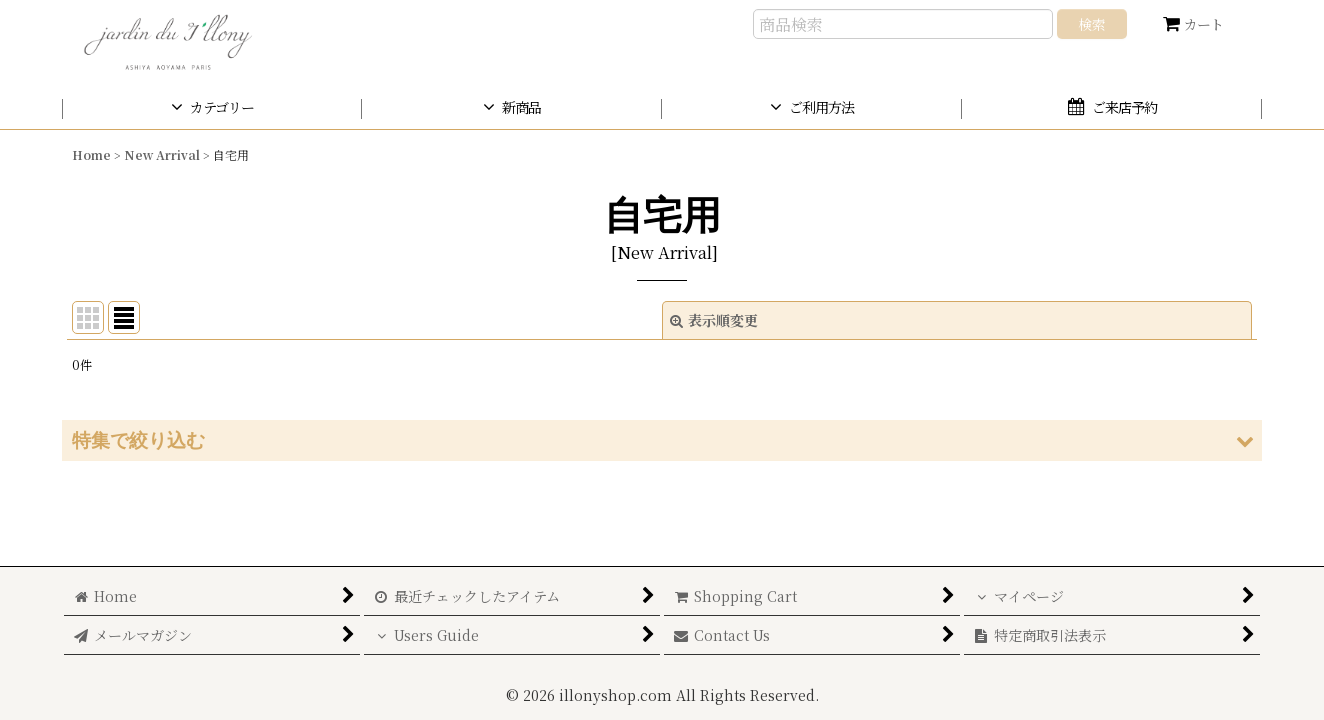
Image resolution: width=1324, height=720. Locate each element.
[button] (662, 440)
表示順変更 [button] (714, 320)
